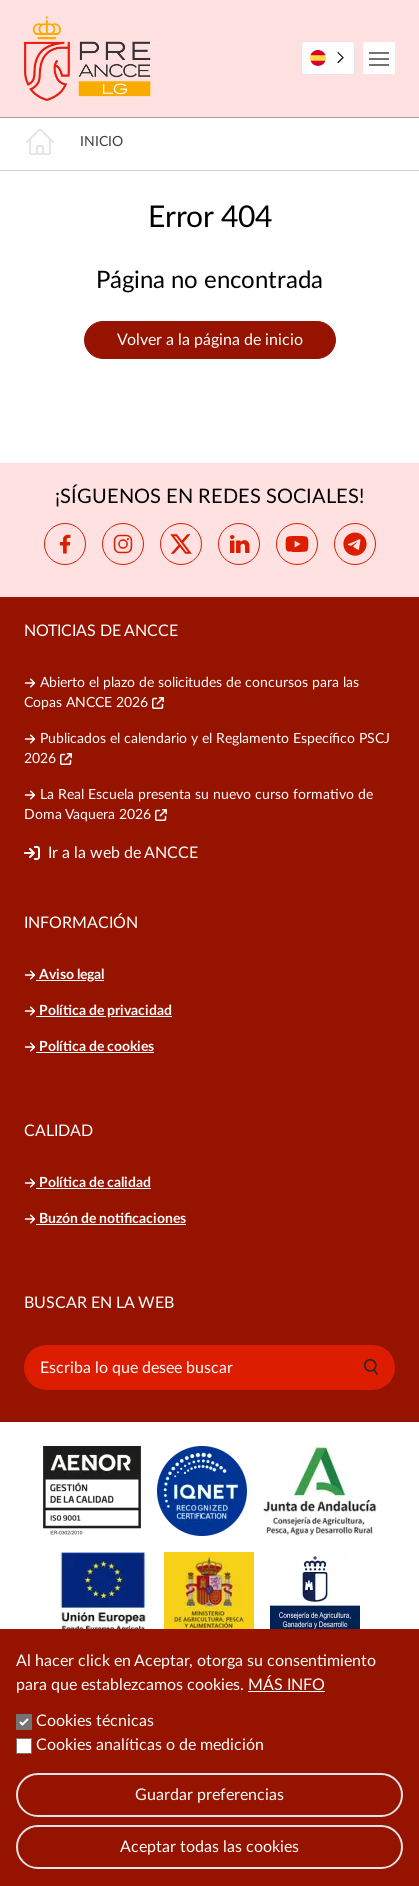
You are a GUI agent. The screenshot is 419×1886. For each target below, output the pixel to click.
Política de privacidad (98, 1011)
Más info (286, 1706)
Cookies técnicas (95, 1742)
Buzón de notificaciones (105, 1219)
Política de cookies (89, 1047)
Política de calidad (87, 1183)
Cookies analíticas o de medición (150, 1766)
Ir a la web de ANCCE (123, 853)
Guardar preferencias (209, 1816)
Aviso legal (64, 975)
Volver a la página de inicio (210, 340)
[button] (371, 1367)
